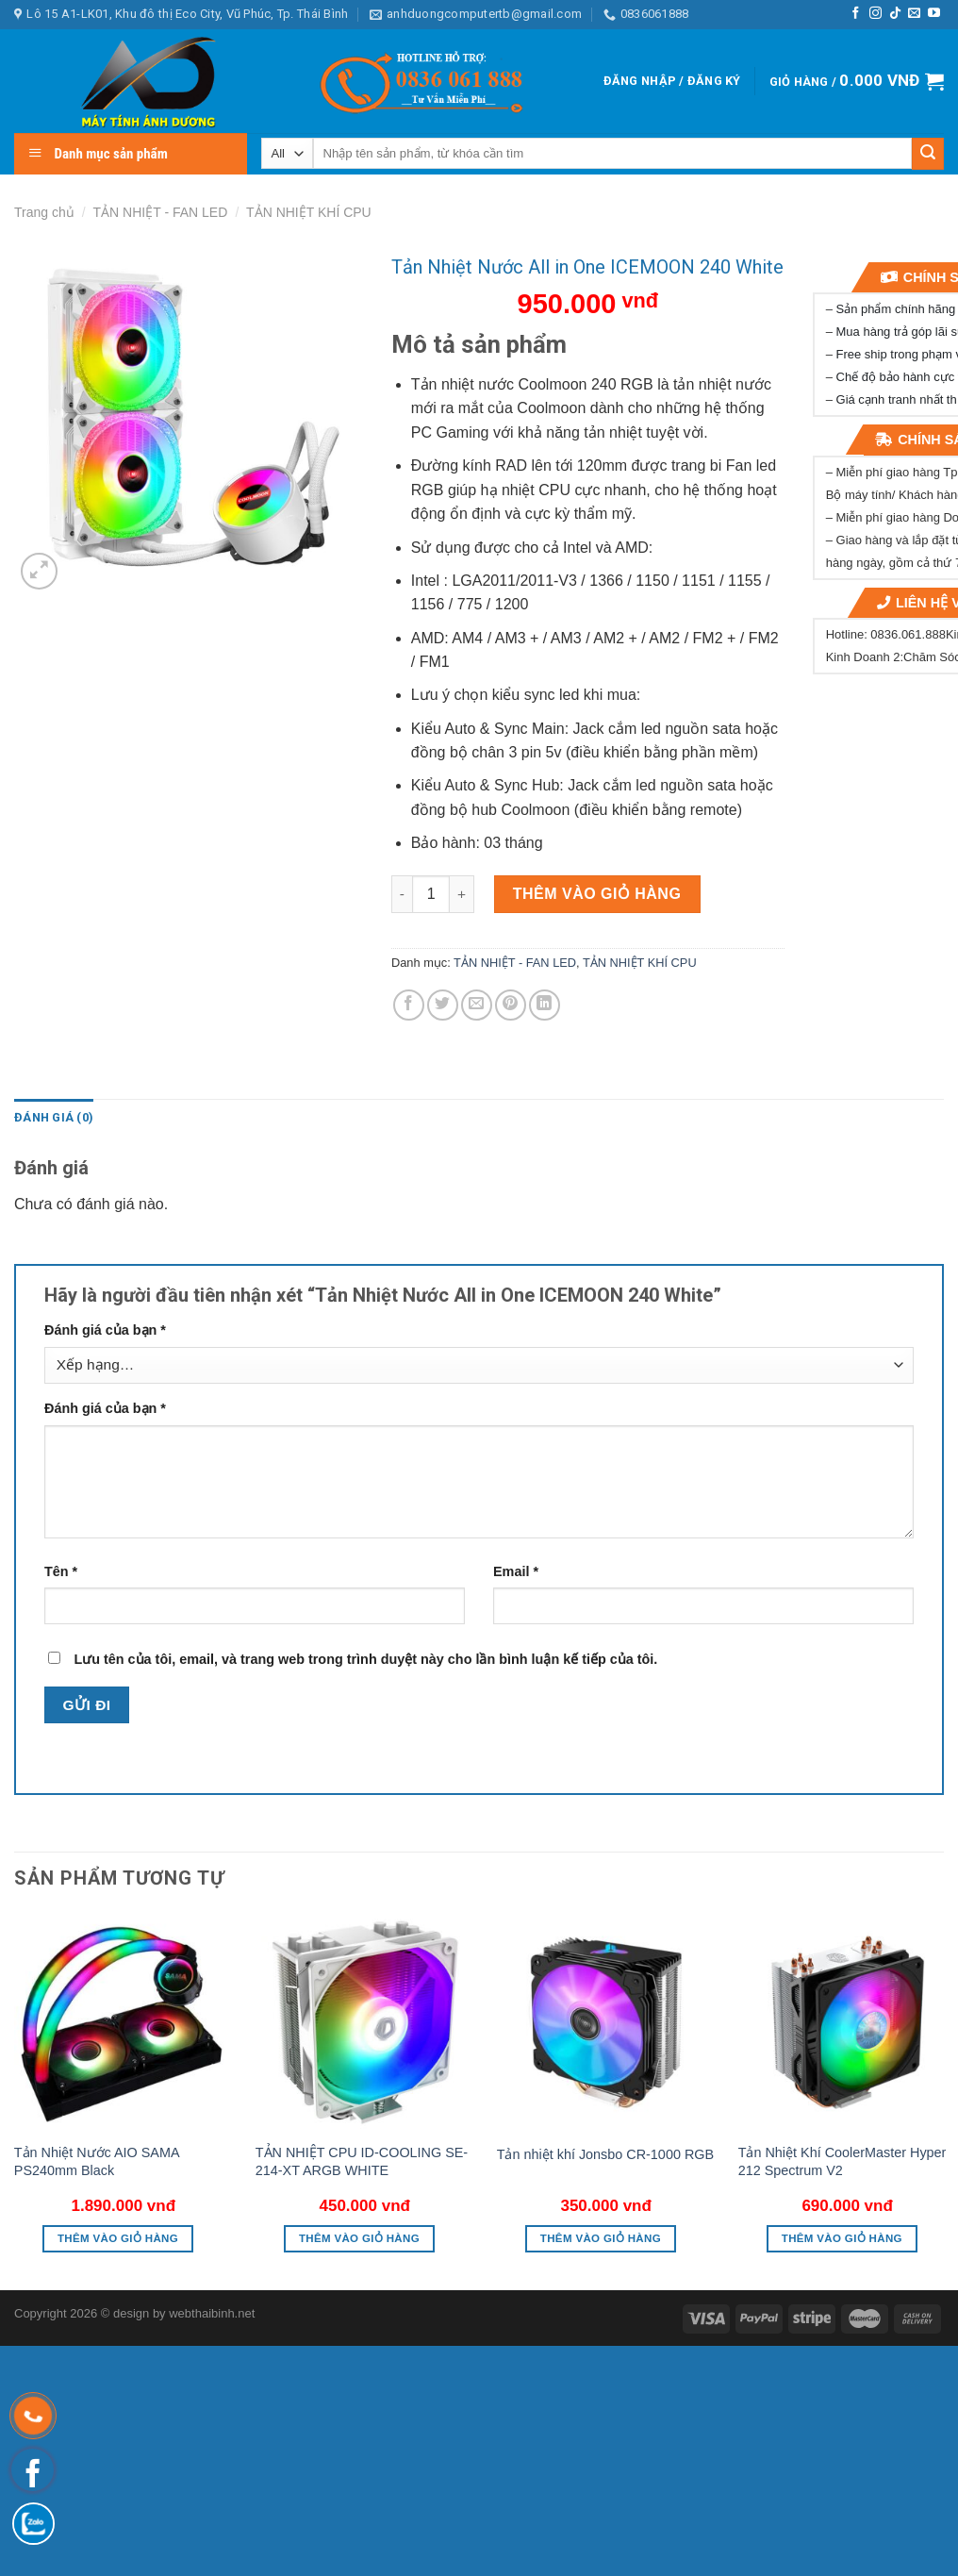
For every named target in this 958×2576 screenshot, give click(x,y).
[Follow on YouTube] (934, 14)
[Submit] (928, 154)
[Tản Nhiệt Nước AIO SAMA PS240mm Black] (123, 2022)
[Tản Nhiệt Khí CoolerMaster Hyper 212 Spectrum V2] (847, 2022)
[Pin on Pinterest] (510, 1005)
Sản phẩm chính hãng (896, 309)
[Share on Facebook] (408, 1005)
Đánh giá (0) (53, 1117)
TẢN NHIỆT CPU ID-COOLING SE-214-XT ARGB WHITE (362, 2161)
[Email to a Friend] (476, 1005)
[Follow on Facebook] (856, 14)
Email (515, 1571)
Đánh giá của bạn (105, 1330)
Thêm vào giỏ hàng (597, 894)
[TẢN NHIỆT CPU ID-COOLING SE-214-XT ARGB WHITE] (365, 2022)
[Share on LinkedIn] (544, 1005)
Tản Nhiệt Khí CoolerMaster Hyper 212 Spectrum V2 (842, 2161)
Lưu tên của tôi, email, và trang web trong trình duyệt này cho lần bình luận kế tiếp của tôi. (365, 1659)
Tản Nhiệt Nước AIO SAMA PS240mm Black (96, 2161)
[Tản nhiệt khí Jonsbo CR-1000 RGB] (606, 2022)
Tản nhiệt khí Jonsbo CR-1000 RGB (605, 2154)
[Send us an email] (914, 14)
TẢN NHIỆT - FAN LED (160, 212)
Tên (60, 1571)
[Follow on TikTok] (895, 14)
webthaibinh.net (212, 2313)
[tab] (53, 1118)
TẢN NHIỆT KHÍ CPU (309, 212)
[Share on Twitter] (442, 1005)
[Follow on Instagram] (875, 14)
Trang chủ (44, 212)
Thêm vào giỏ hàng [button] (118, 2238)
